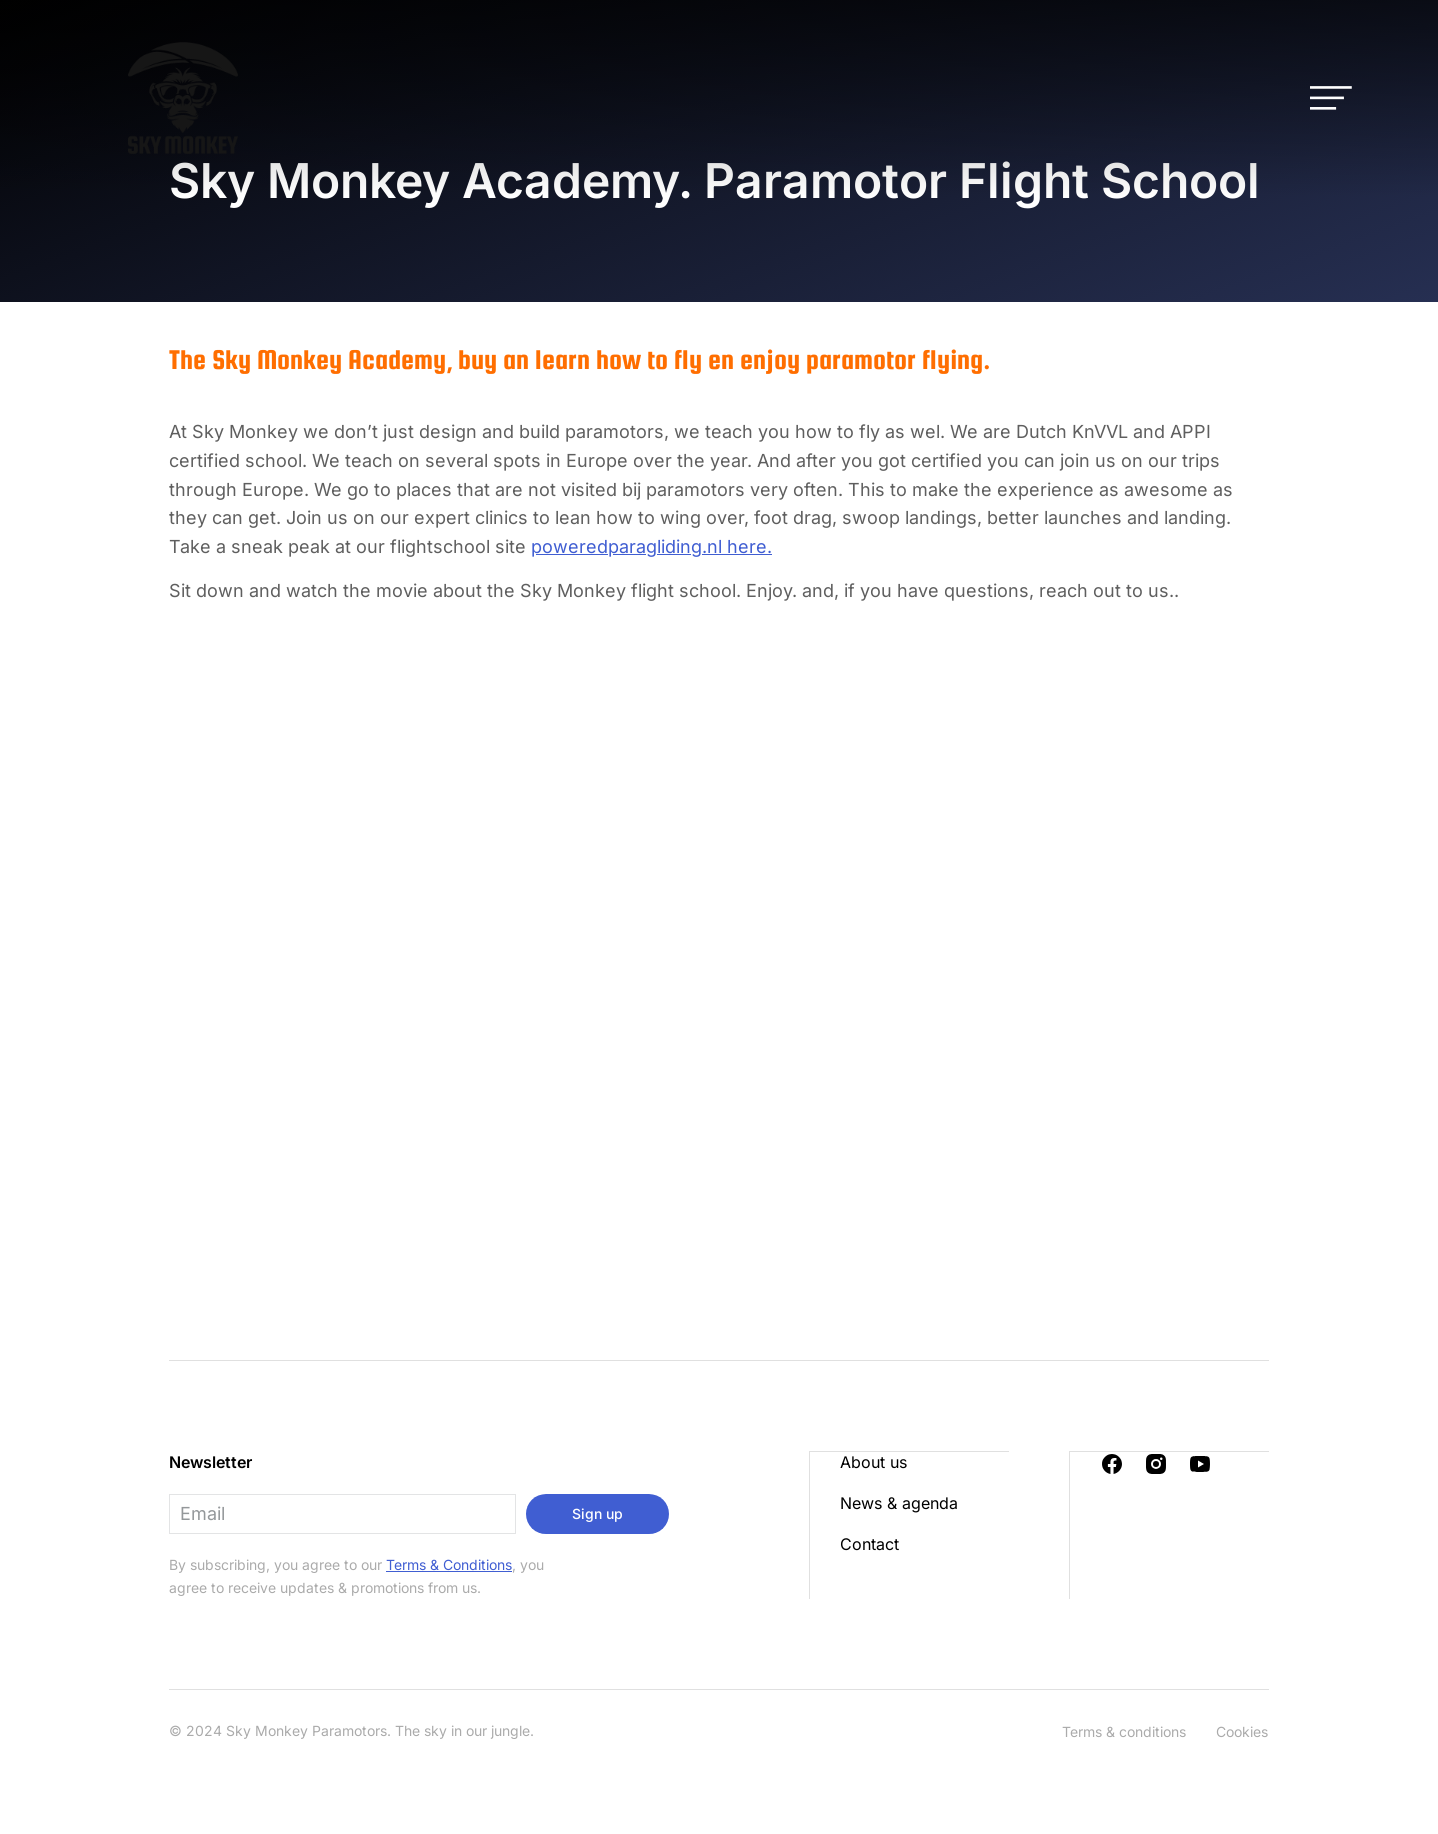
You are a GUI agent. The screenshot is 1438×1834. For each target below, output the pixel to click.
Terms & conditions (1124, 1731)
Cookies (1242, 1731)
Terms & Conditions (449, 1564)
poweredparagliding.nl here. (651, 546)
